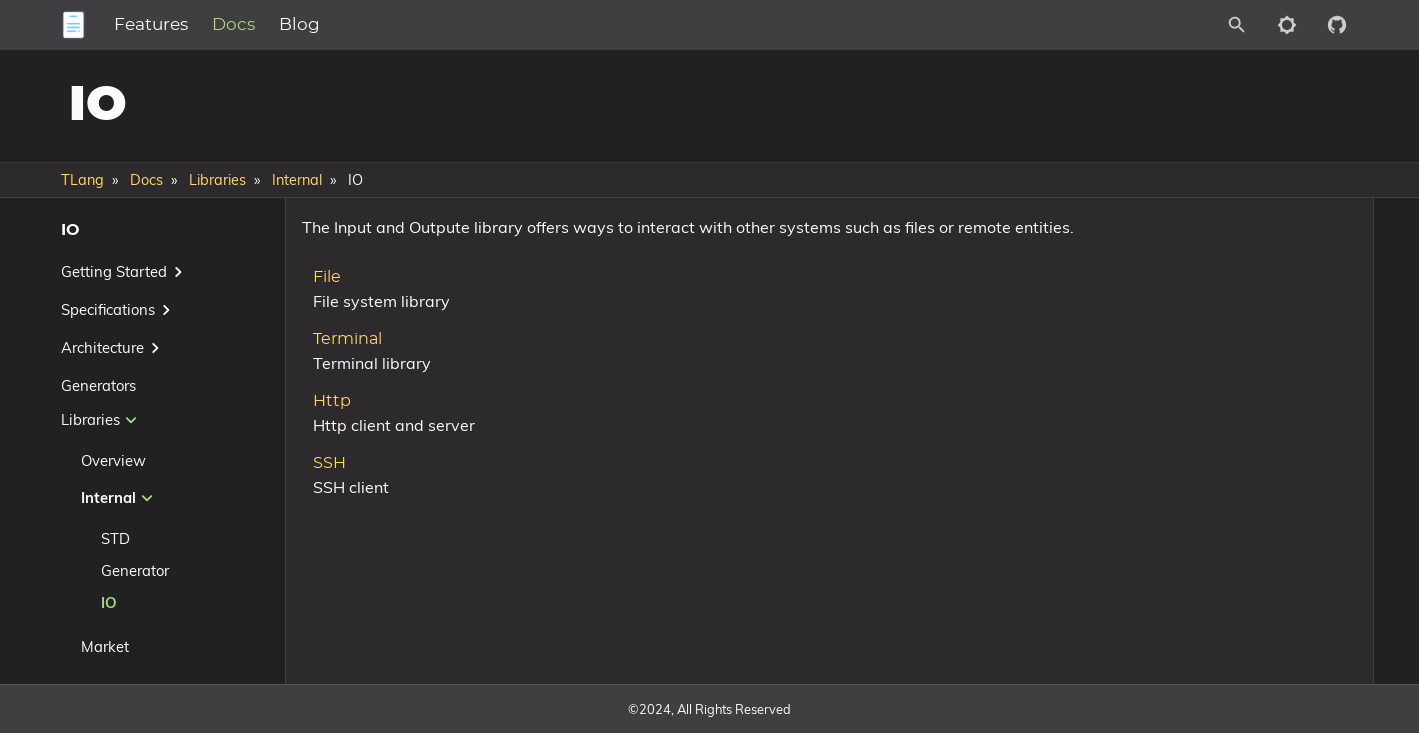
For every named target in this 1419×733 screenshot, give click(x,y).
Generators (98, 385)
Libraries (217, 180)
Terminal (339, 366)
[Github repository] (1337, 25)
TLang (82, 180)
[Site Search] (1148, 25)
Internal (297, 180)
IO (109, 602)
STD (115, 538)
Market (105, 646)
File (319, 304)
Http (324, 428)
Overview (113, 460)
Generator (135, 570)
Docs (316, 25)
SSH (321, 490)
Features (234, 25)
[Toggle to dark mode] (1287, 25)
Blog (382, 25)
